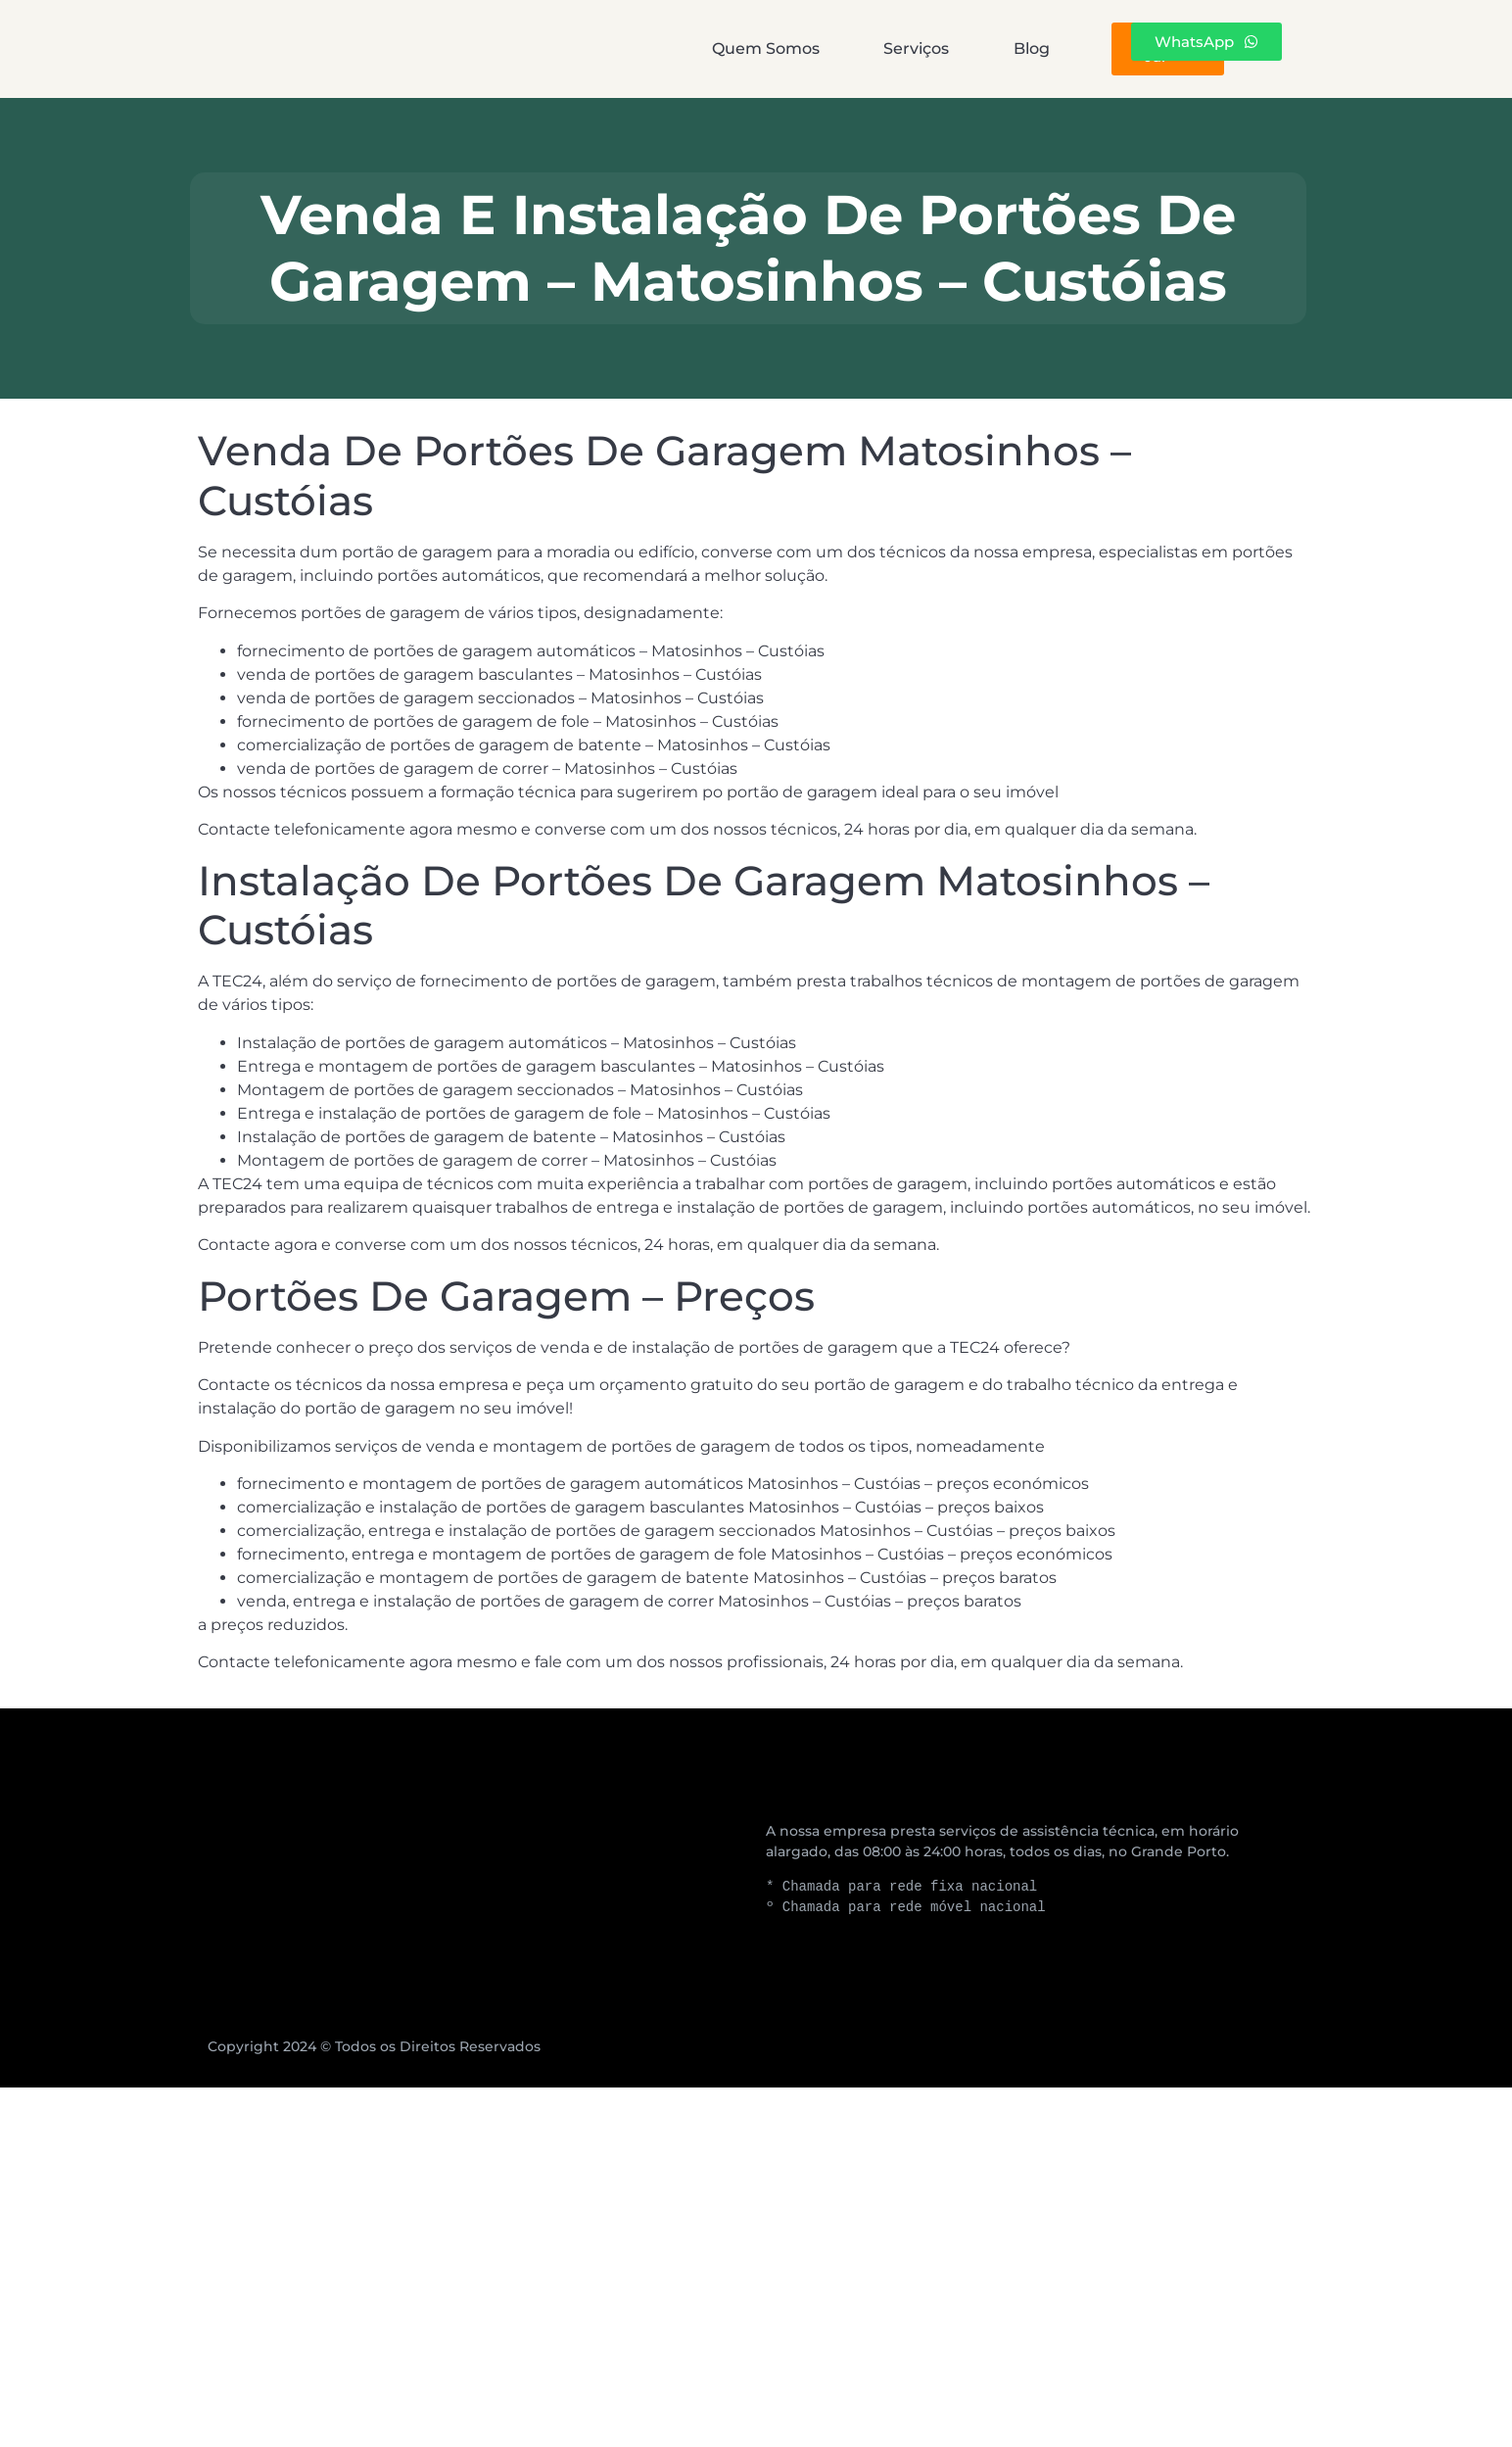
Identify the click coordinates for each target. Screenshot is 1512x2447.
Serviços (761, 48)
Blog (902, 48)
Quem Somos (584, 48)
